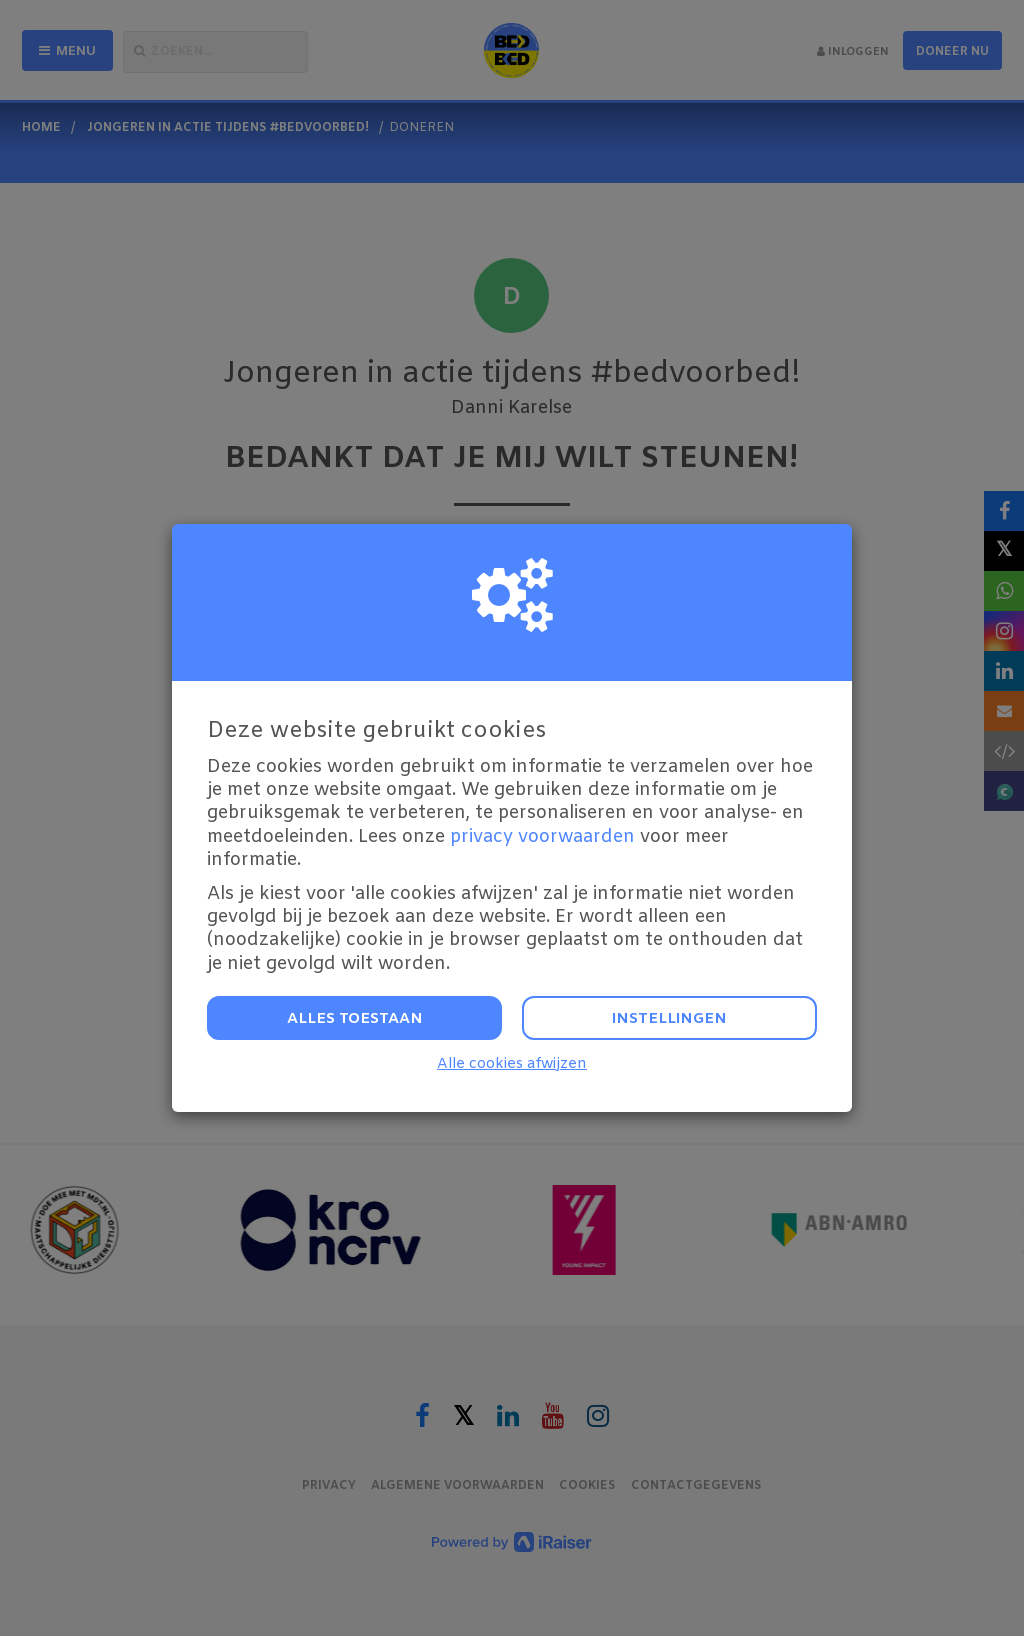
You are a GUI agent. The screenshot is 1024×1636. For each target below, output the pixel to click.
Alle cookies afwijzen (512, 1064)
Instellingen (669, 1019)
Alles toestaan (355, 1019)
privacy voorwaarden (542, 837)
